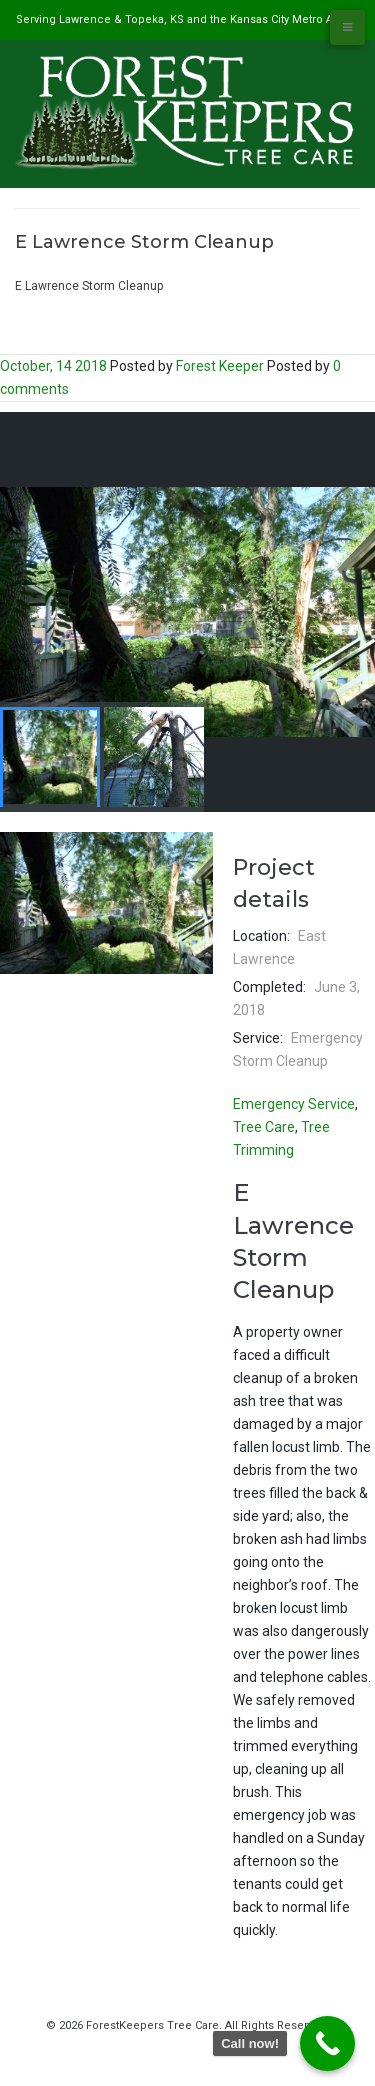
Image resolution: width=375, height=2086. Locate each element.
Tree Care (264, 1127)
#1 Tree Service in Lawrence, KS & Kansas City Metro (160, 265)
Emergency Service (294, 1104)
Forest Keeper (220, 366)
